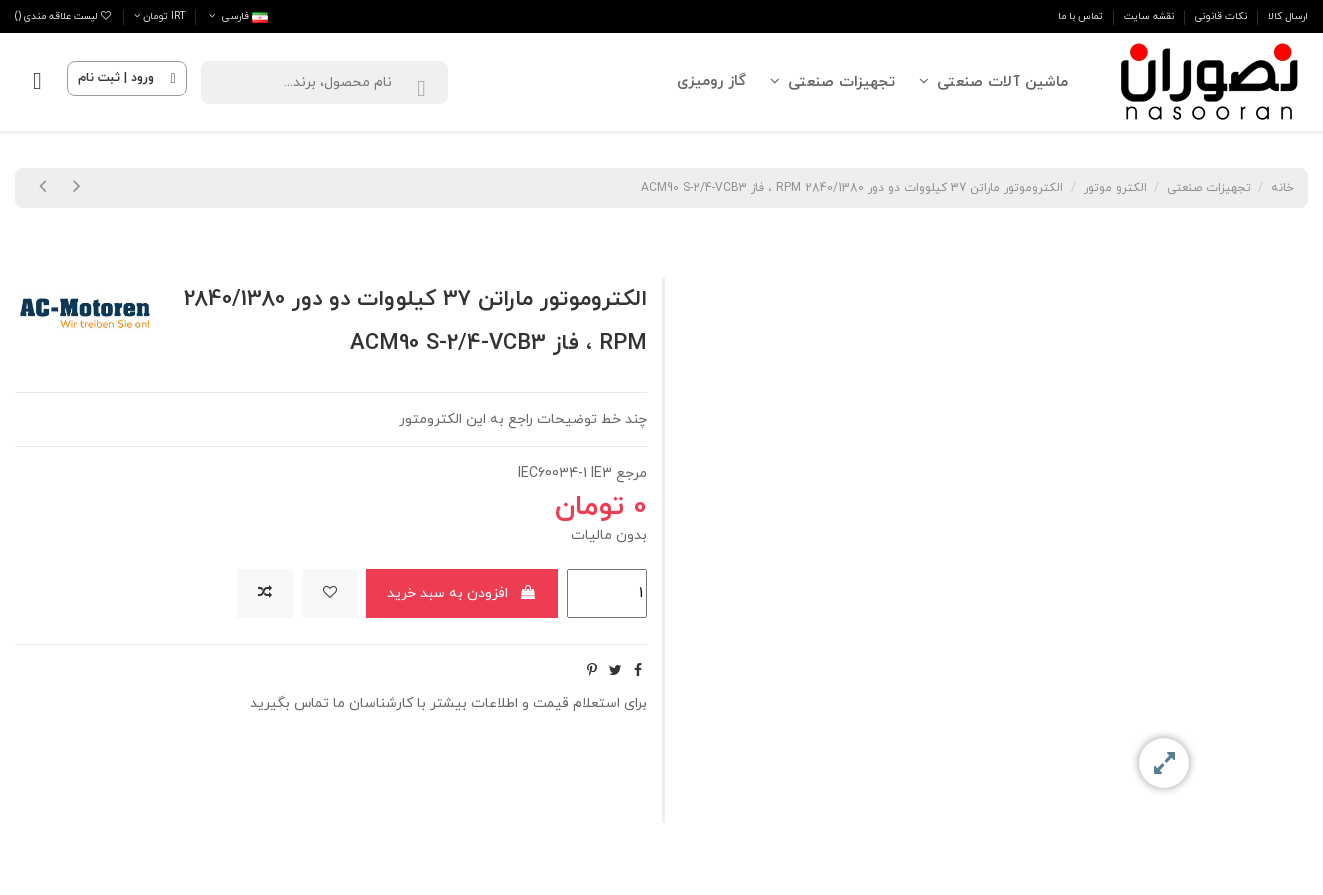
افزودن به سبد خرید (462, 593)
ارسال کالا (1286, 16)
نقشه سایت (1147, 16)
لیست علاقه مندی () (64, 16)
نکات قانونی (1219, 16)
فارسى (237, 16)
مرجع (631, 473)
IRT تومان (159, 16)
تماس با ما (1080, 16)
